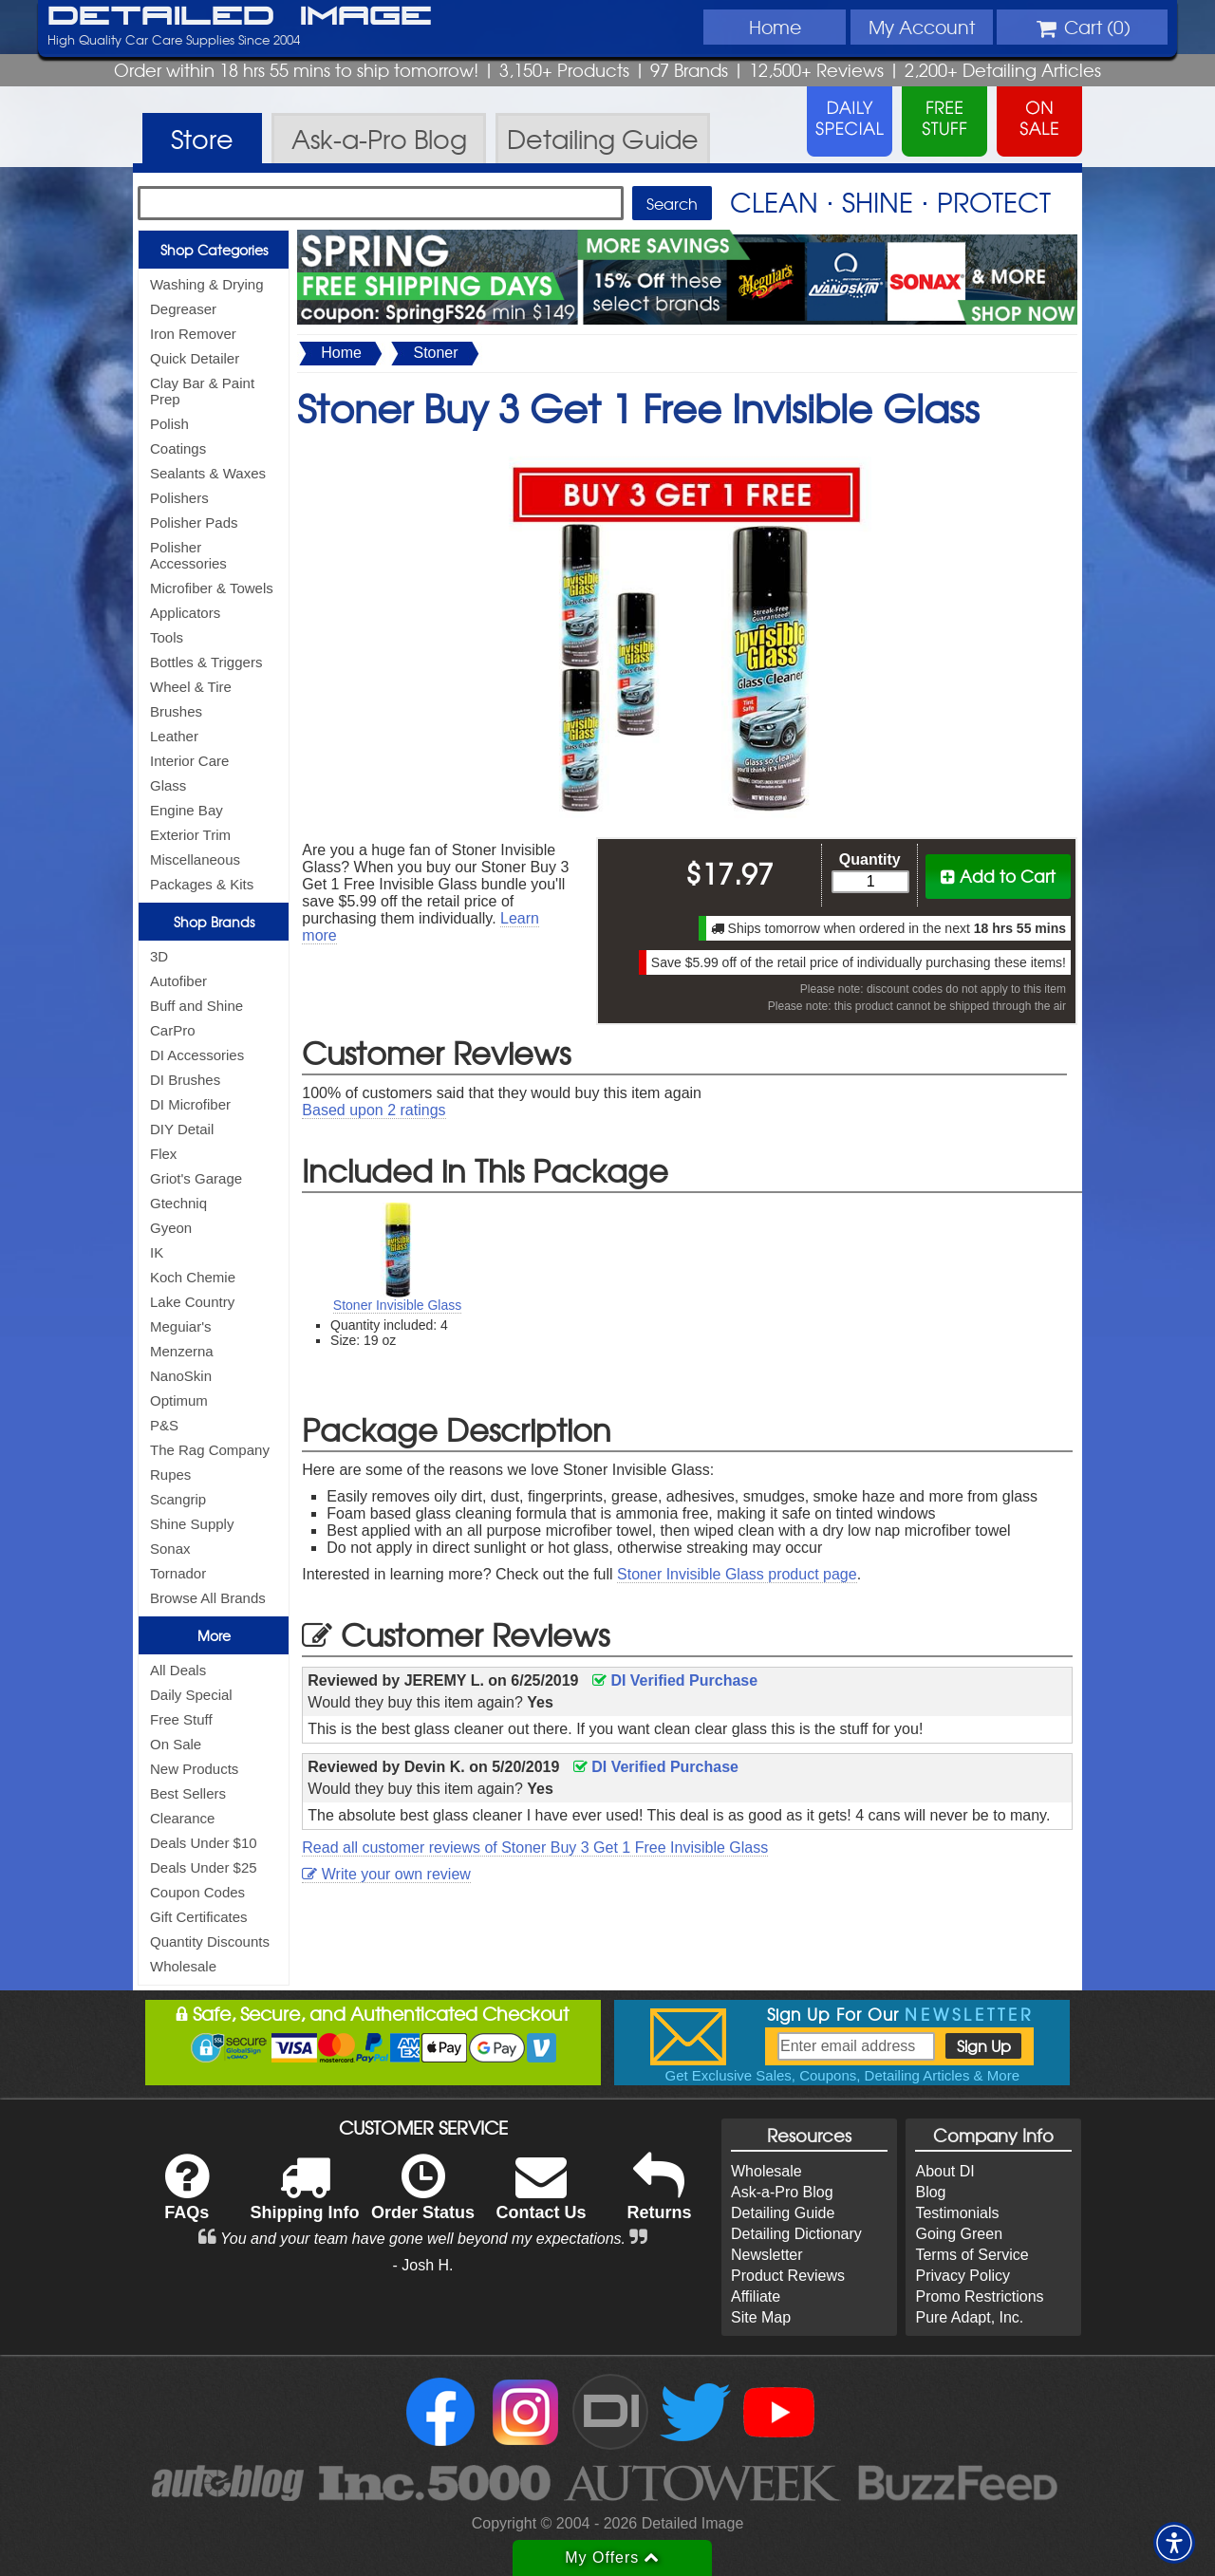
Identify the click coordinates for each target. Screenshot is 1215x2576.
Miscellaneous (195, 859)
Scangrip (178, 1499)
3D (159, 956)
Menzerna (182, 1351)
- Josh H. (423, 2265)
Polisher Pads (194, 522)
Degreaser (183, 309)
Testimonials (957, 2213)
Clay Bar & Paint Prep (202, 391)
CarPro (173, 1030)
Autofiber (178, 981)
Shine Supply (192, 1524)
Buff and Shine (196, 1006)
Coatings (178, 448)
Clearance (182, 1818)
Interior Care (189, 761)
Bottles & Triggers (206, 662)
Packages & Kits (201, 884)
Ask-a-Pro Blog (782, 2192)
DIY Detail (182, 1129)
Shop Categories (214, 249)
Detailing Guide (782, 2213)
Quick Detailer (194, 358)
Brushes (176, 711)
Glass (168, 785)
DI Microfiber (190, 1104)
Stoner (435, 353)
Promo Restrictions (979, 2296)
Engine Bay (186, 810)
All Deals (178, 1670)
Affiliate (755, 2296)
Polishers (179, 498)
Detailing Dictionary (796, 2234)
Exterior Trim (190, 835)
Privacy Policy (962, 2276)
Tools (166, 637)
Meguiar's (181, 1326)
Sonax (170, 1548)
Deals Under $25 (203, 1867)
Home (775, 26)
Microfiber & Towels (211, 588)
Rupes (170, 1474)
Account (922, 26)
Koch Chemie (192, 1277)
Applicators (185, 613)
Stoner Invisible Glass (397, 1305)
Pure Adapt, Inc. (969, 2317)
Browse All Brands (208, 1598)
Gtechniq (178, 1203)
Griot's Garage (196, 1178)
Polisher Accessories (188, 555)
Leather (174, 736)
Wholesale (183, 1966)
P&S (164, 1425)
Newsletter (767, 2255)
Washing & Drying (207, 284)
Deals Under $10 (203, 1843)
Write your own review (386, 1874)
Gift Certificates (199, 1917)
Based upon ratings (373, 1110)
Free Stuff (181, 1719)
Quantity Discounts (210, 1941)
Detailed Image (239, 17)
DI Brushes (185, 1080)
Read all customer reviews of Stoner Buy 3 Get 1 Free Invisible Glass (535, 1847)
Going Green (958, 2234)
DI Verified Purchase (674, 1680)
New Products (194, 1769)
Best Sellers (188, 1793)
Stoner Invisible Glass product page (737, 1574)
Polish (169, 424)
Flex (163, 1154)
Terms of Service (971, 2255)
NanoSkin (181, 1376)
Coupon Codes (197, 1892)
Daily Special (191, 1695)
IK (156, 1252)
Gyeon (171, 1228)
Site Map (761, 2317)
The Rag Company (210, 1450)
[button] (1174, 2543)
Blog (930, 2192)
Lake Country (192, 1302)
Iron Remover (193, 334)
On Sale (175, 1744)
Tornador (178, 1573)
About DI (944, 2171)
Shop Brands (214, 921)
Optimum (179, 1400)
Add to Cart (998, 875)
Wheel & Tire (191, 687)
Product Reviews (788, 2276)
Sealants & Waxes (208, 473)
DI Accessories (197, 1055)
